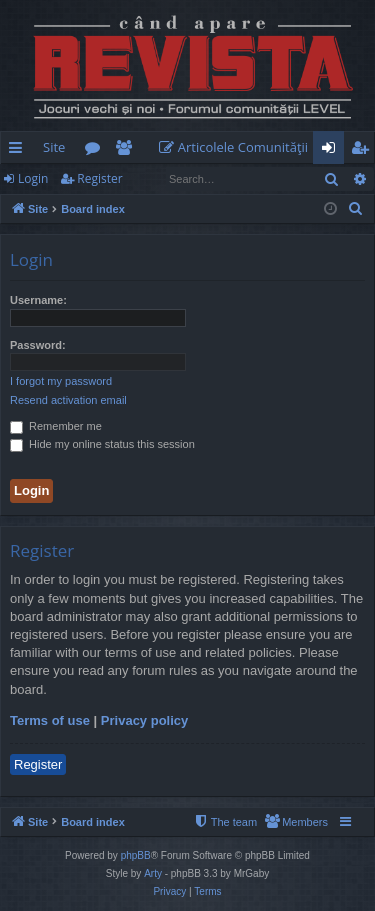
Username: (38, 300)
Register (99, 178)
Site (54, 147)
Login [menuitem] (332, 151)
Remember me (56, 426)
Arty (153, 873)
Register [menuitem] (364, 151)
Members (127, 151)
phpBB (136, 855)
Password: (38, 345)
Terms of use (50, 720)
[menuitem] (238, 147)
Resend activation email (68, 400)
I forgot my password (61, 381)
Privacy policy (144, 720)
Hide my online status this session (102, 444)
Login (33, 178)
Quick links (19, 151)
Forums (96, 151)
